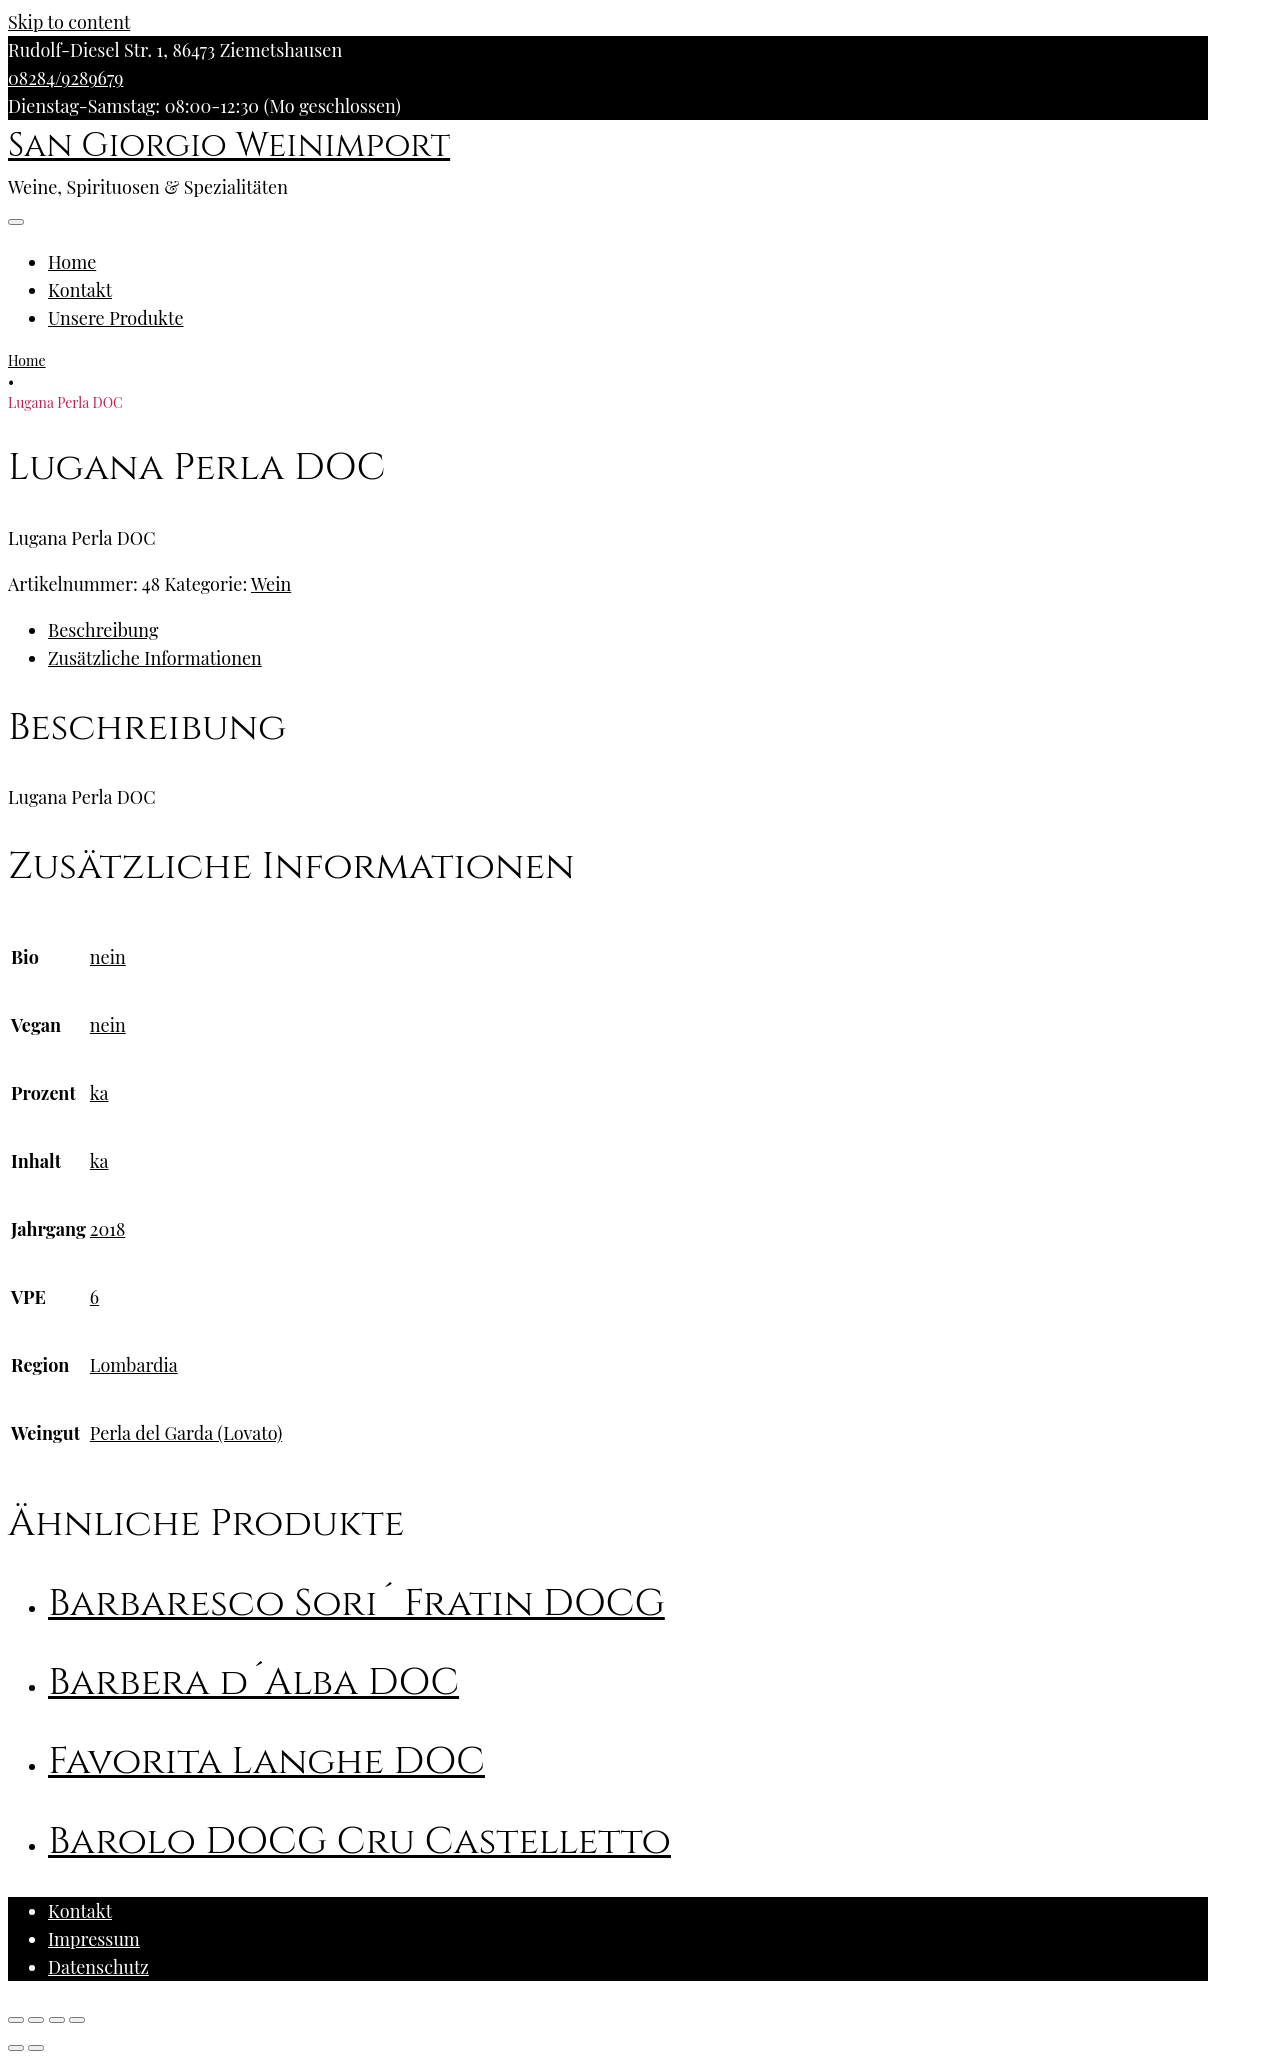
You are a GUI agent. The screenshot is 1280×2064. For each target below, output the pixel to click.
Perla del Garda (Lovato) (186, 1433)
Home (72, 262)
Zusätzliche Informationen (155, 658)
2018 (107, 1229)
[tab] (628, 630)
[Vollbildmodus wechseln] (57, 2020)
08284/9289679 (65, 78)
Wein (271, 584)
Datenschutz (98, 1967)
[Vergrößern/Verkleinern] (77, 2020)
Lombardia (134, 1365)
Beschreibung (103, 630)
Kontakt (80, 290)
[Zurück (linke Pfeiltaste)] (16, 2048)
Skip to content (69, 22)
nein (108, 957)
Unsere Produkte (116, 318)
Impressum (94, 1939)
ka (99, 1093)
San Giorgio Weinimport (229, 146)
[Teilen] (36, 2020)
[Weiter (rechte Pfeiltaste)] (36, 2048)
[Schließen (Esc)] (16, 2020)
